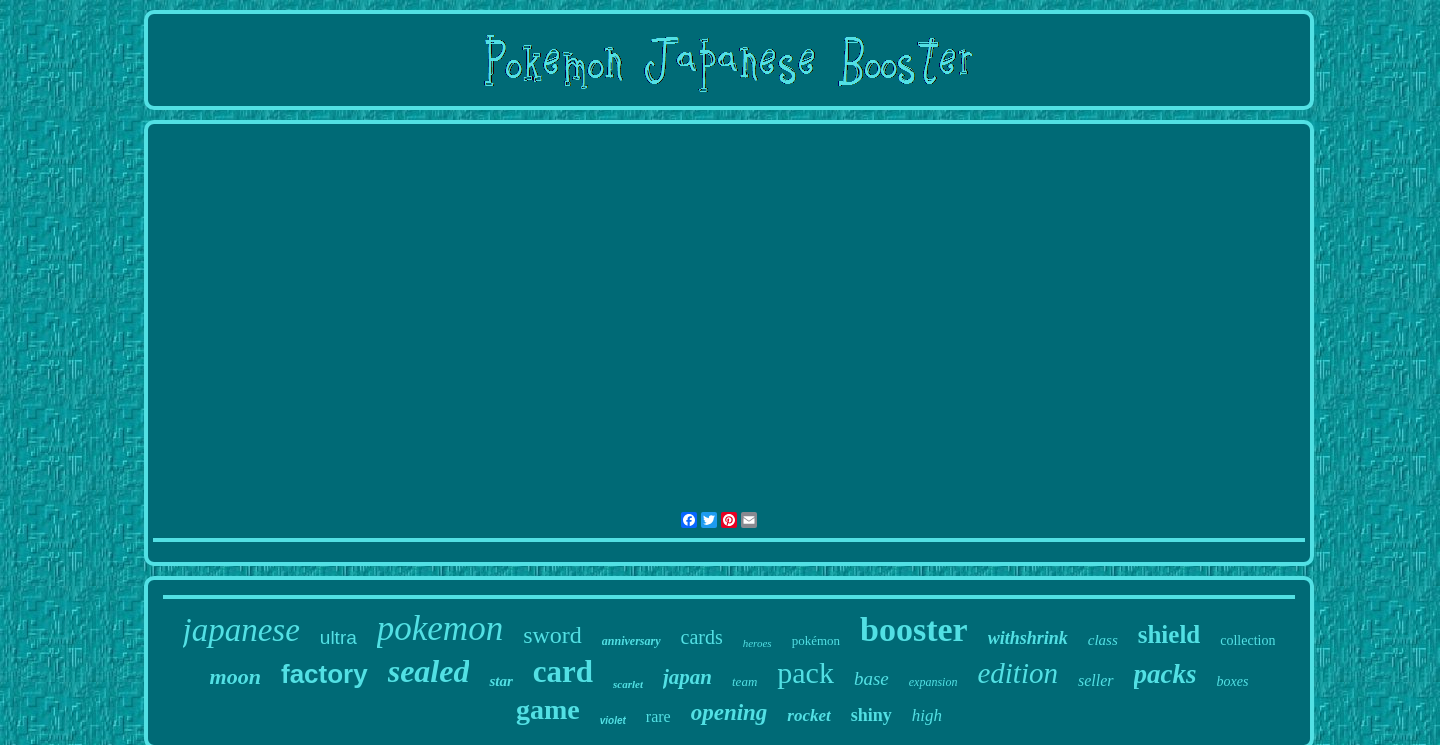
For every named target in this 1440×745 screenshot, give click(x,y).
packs (1165, 674)
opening (729, 712)
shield (1169, 634)
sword (552, 635)
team (744, 681)
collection (1247, 640)
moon (235, 676)
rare (658, 716)
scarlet (628, 684)
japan (687, 677)
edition (1017, 673)
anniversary (631, 641)
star (500, 681)
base (871, 678)
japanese (241, 630)
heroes (757, 643)
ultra (338, 637)
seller (1096, 680)
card (563, 671)
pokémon (816, 640)
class (1103, 640)
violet (613, 720)
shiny (871, 715)
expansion (933, 682)
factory (324, 674)
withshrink (1028, 638)
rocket (808, 715)
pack (805, 672)
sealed (429, 671)
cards (702, 637)
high (927, 715)
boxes (1233, 681)
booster (914, 629)
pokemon (440, 628)
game (548, 709)
